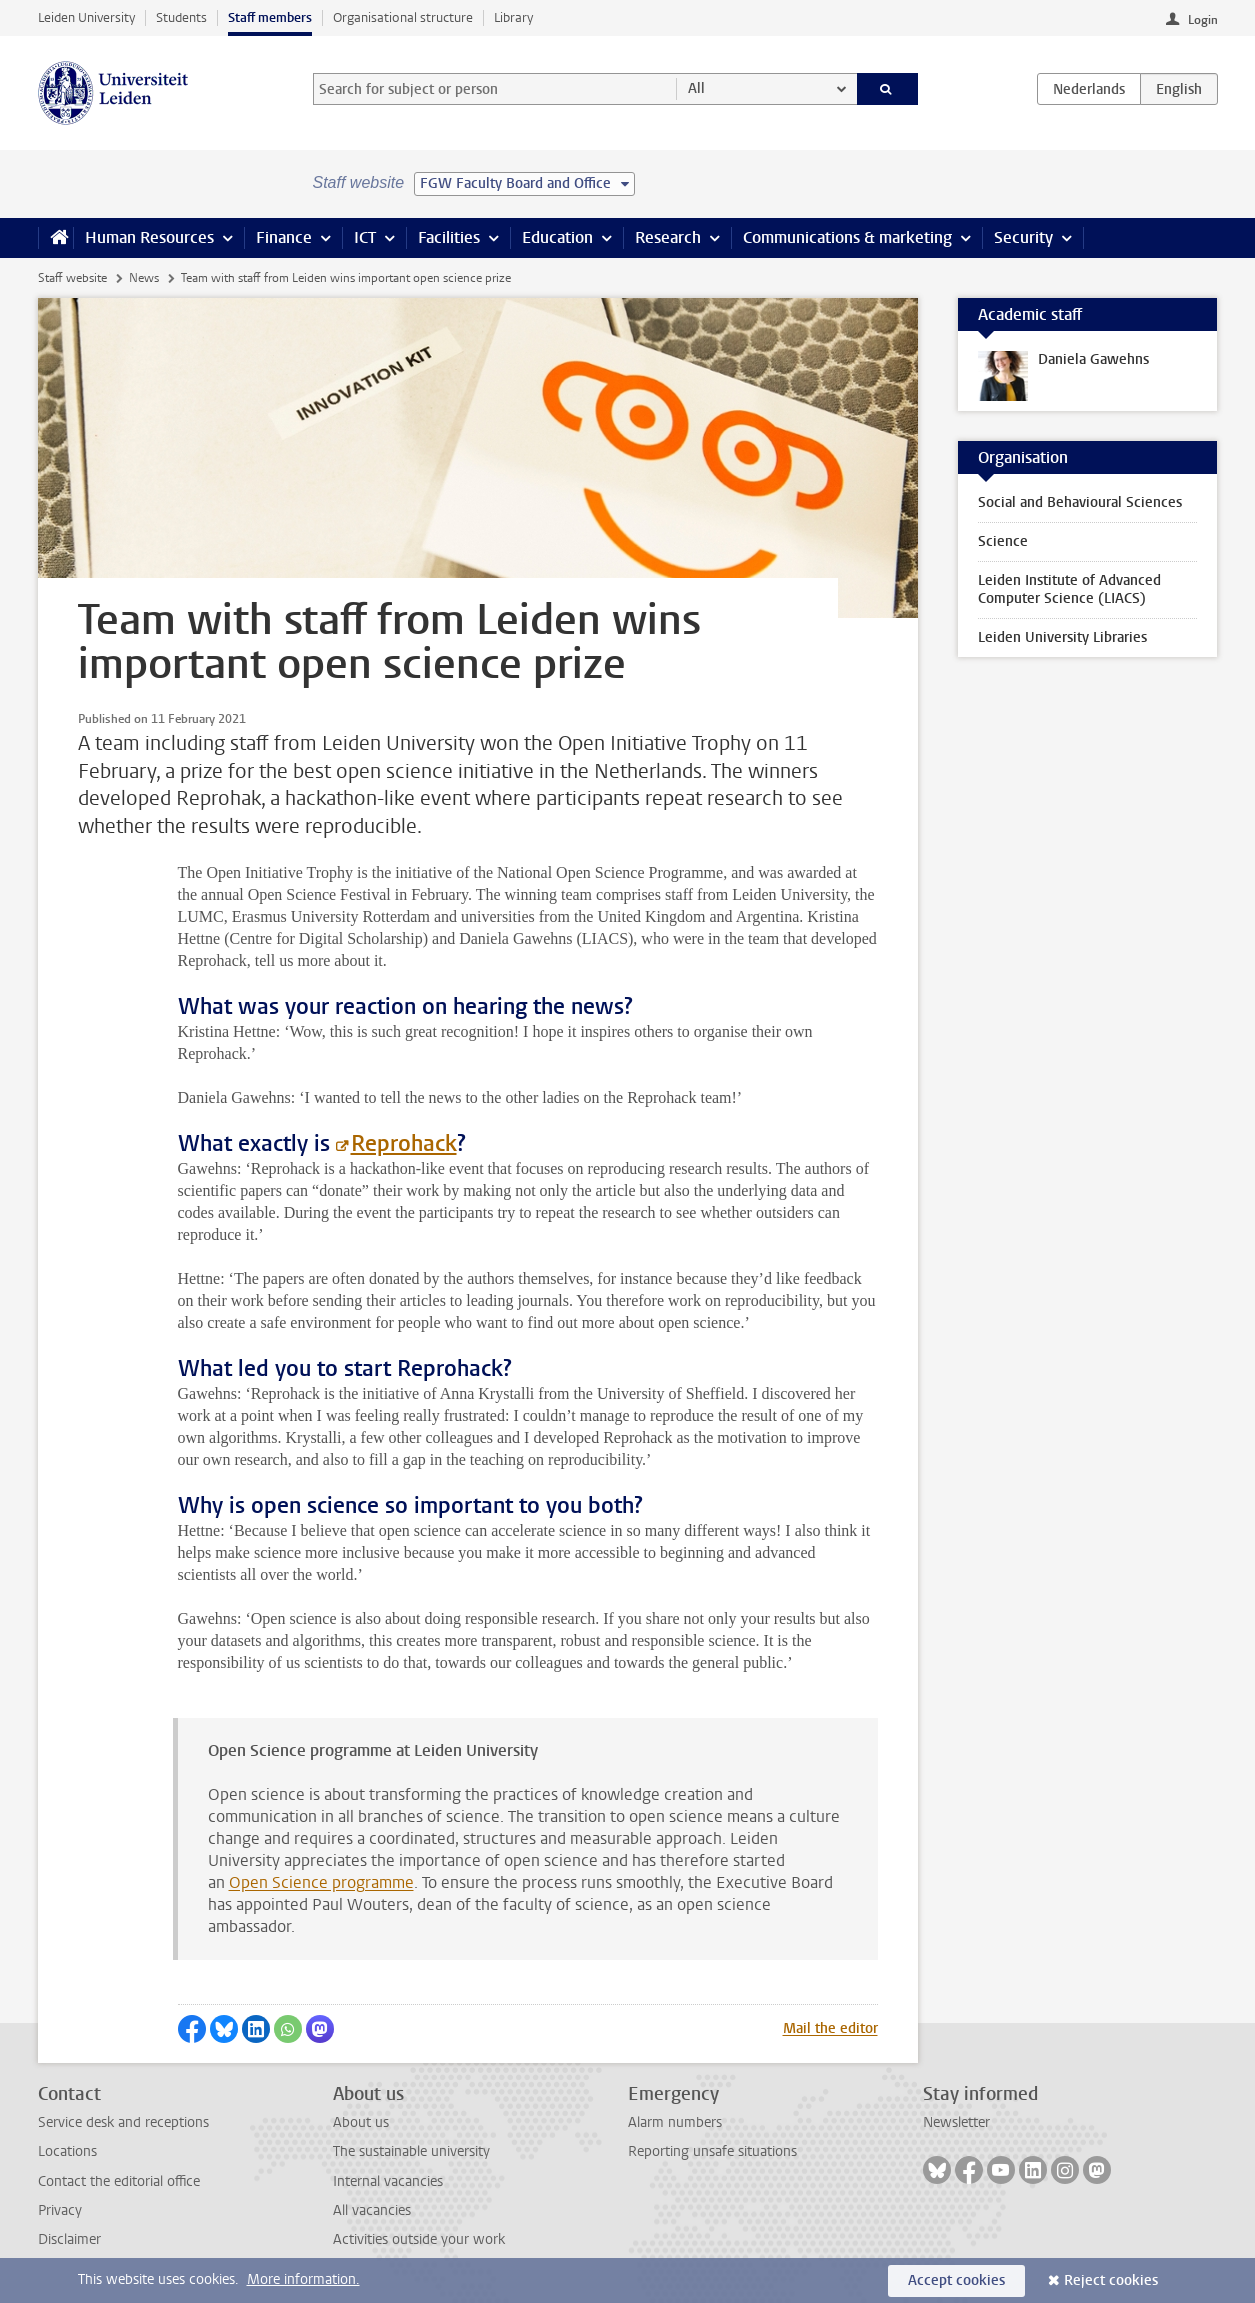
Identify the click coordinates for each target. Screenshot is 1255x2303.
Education (557, 237)
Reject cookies (1111, 2280)
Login (1203, 20)
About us (361, 2122)
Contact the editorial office (119, 2181)
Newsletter (956, 2122)
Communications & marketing (847, 237)
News (144, 278)
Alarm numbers (675, 2122)
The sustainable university (411, 2151)
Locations (67, 2151)
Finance (284, 237)
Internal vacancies (388, 2181)
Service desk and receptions (123, 2122)
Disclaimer (69, 2239)
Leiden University (86, 17)
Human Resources (149, 237)
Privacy (60, 2210)
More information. (303, 2279)
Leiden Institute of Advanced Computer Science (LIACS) (1069, 589)
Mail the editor (830, 2028)
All (696, 88)
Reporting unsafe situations (712, 2151)
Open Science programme (321, 1882)
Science (1003, 541)
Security (1023, 237)
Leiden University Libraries (1062, 637)
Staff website (72, 278)
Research (668, 237)
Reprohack (404, 1143)
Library (513, 17)
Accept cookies (956, 2280)
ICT (365, 237)
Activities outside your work (419, 2239)
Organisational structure (403, 17)
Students (181, 17)
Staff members (270, 17)
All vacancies (372, 2210)
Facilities (449, 237)
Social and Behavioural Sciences (1080, 502)
